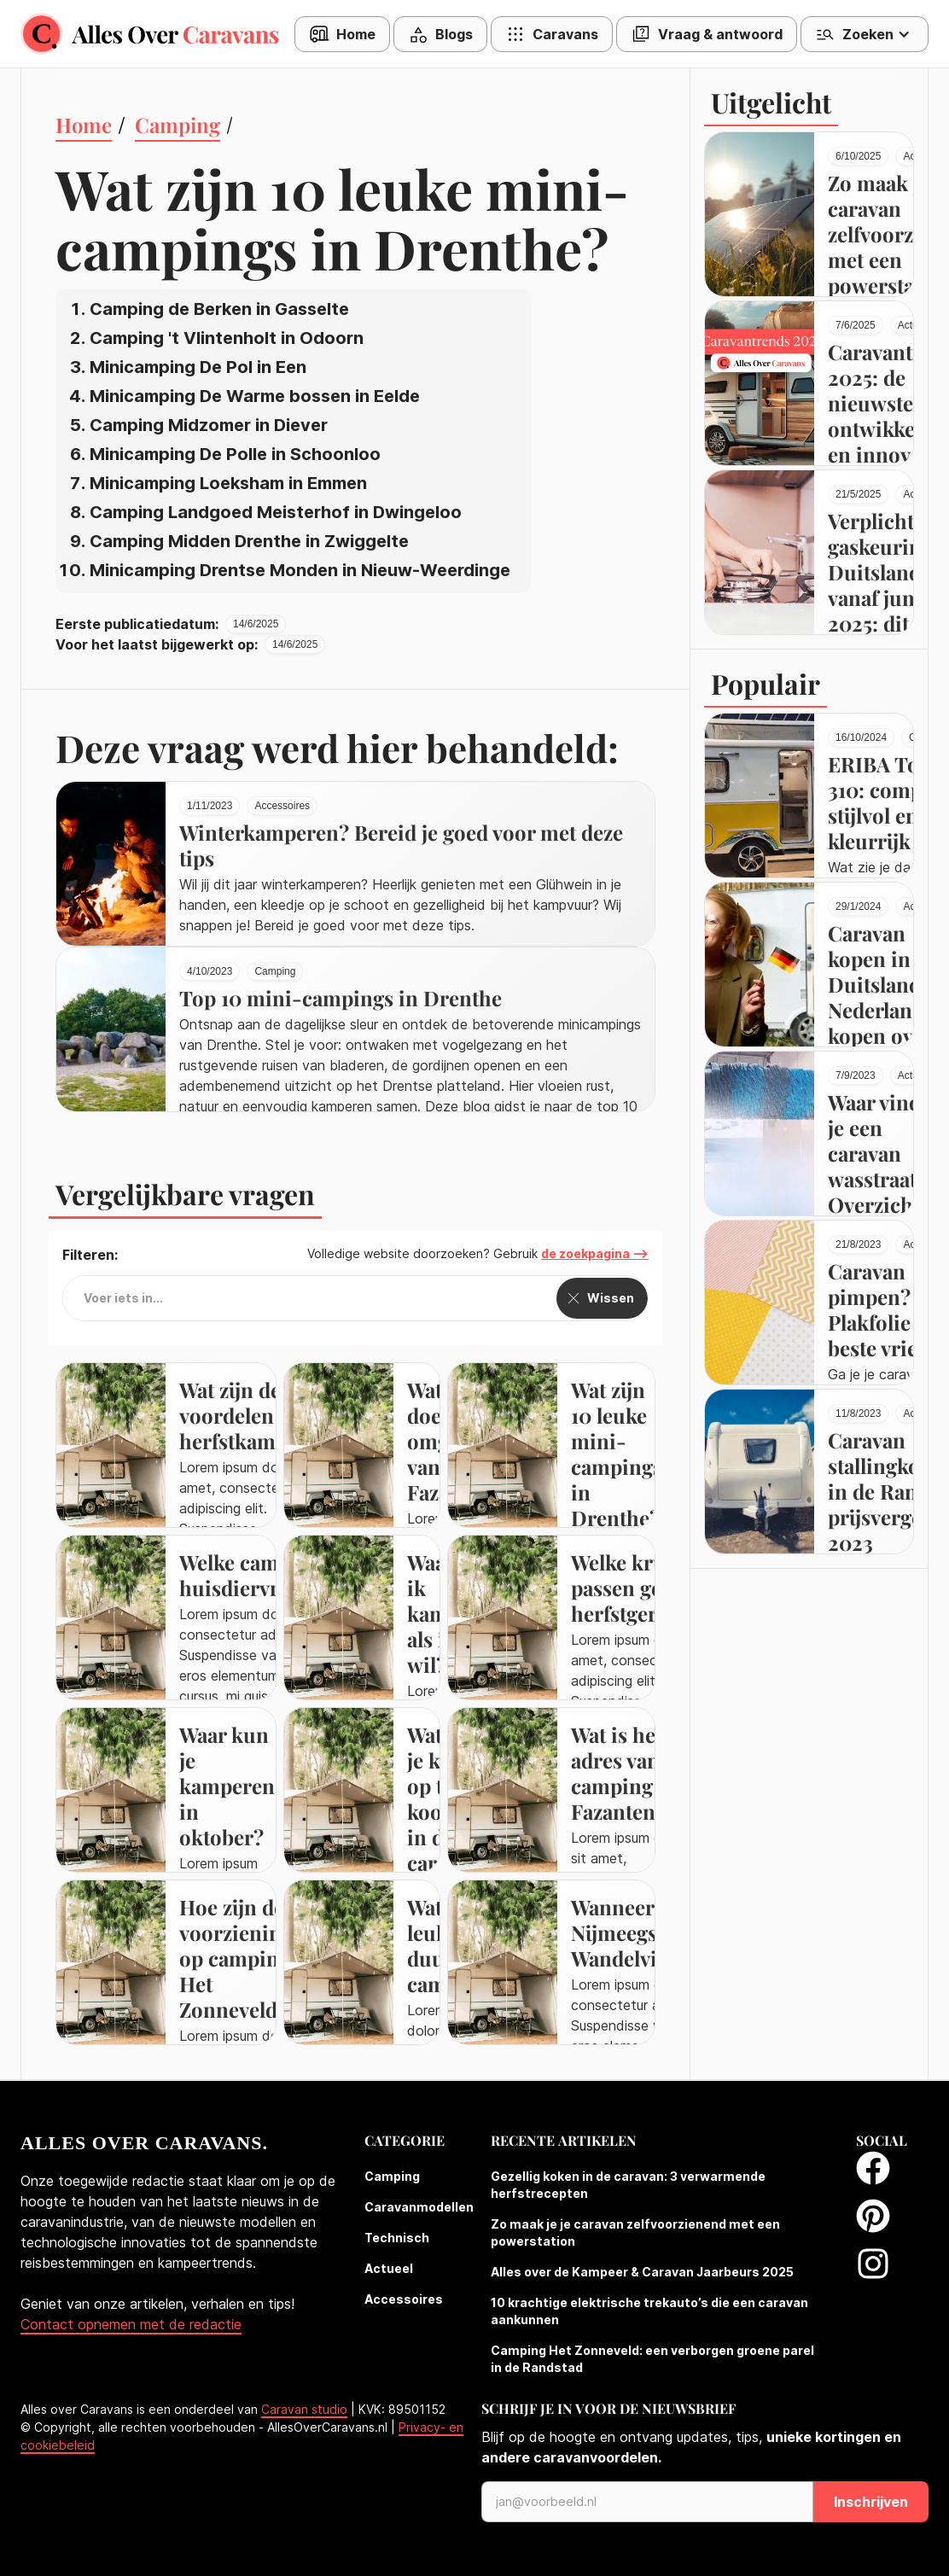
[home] (157, 34)
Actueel (388, 2268)
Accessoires (403, 2299)
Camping (392, 2176)
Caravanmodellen (419, 2207)
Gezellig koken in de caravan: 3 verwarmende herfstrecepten (628, 2184)
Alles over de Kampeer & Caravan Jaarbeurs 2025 (642, 2271)
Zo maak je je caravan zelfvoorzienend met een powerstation (635, 2232)
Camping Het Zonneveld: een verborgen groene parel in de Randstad (652, 2359)
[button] (440, 34)
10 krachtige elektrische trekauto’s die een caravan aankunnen (649, 2311)
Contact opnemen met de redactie (131, 2324)
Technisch (396, 2237)
